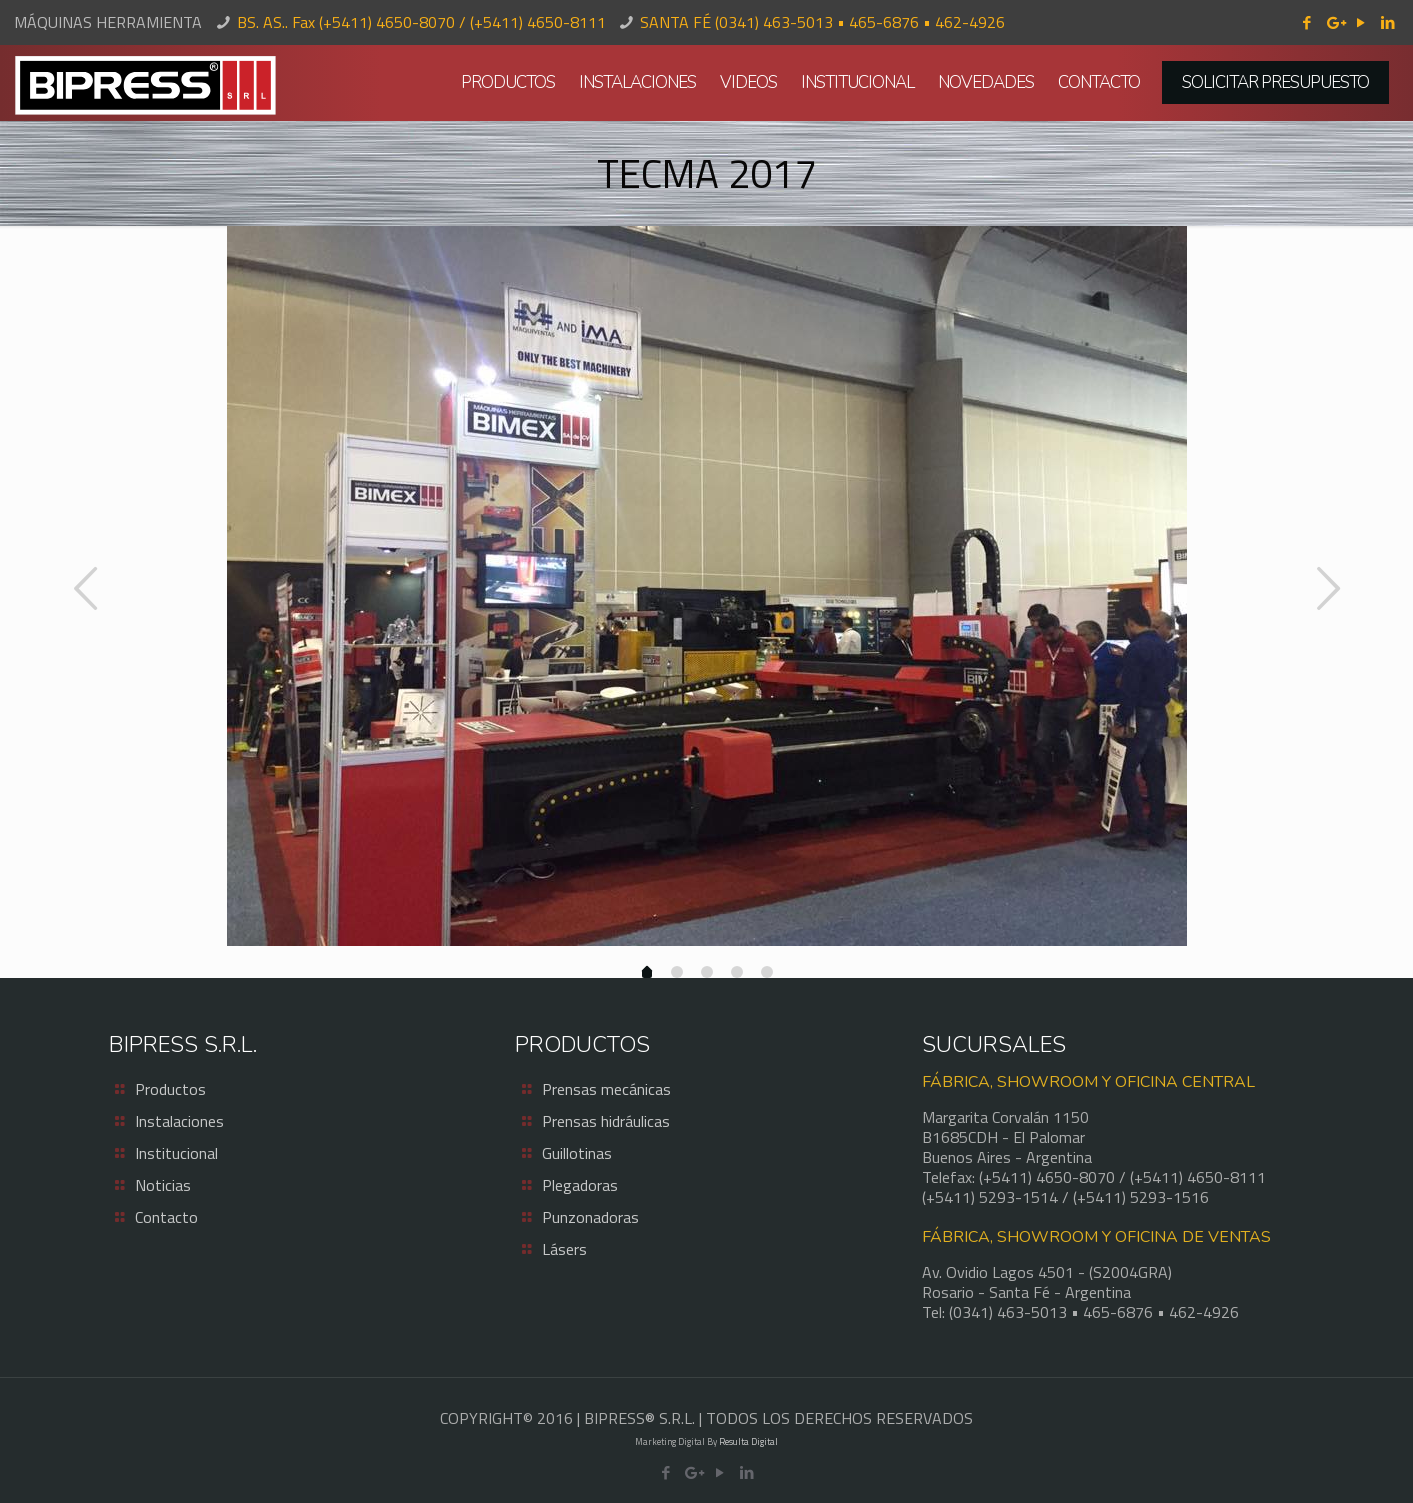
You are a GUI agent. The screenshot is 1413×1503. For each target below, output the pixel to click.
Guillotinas (577, 1153)
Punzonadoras (590, 1217)
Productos (170, 1089)
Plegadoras (580, 1185)
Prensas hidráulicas (606, 1121)
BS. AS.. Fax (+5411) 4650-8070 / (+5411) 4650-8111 (421, 22)
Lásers (564, 1249)
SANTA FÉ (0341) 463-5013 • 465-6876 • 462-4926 (822, 22)
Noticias (163, 1185)
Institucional (176, 1153)
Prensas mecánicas (606, 1089)
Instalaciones (179, 1121)
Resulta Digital (748, 1441)
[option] (706, 586)
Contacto (166, 1217)
